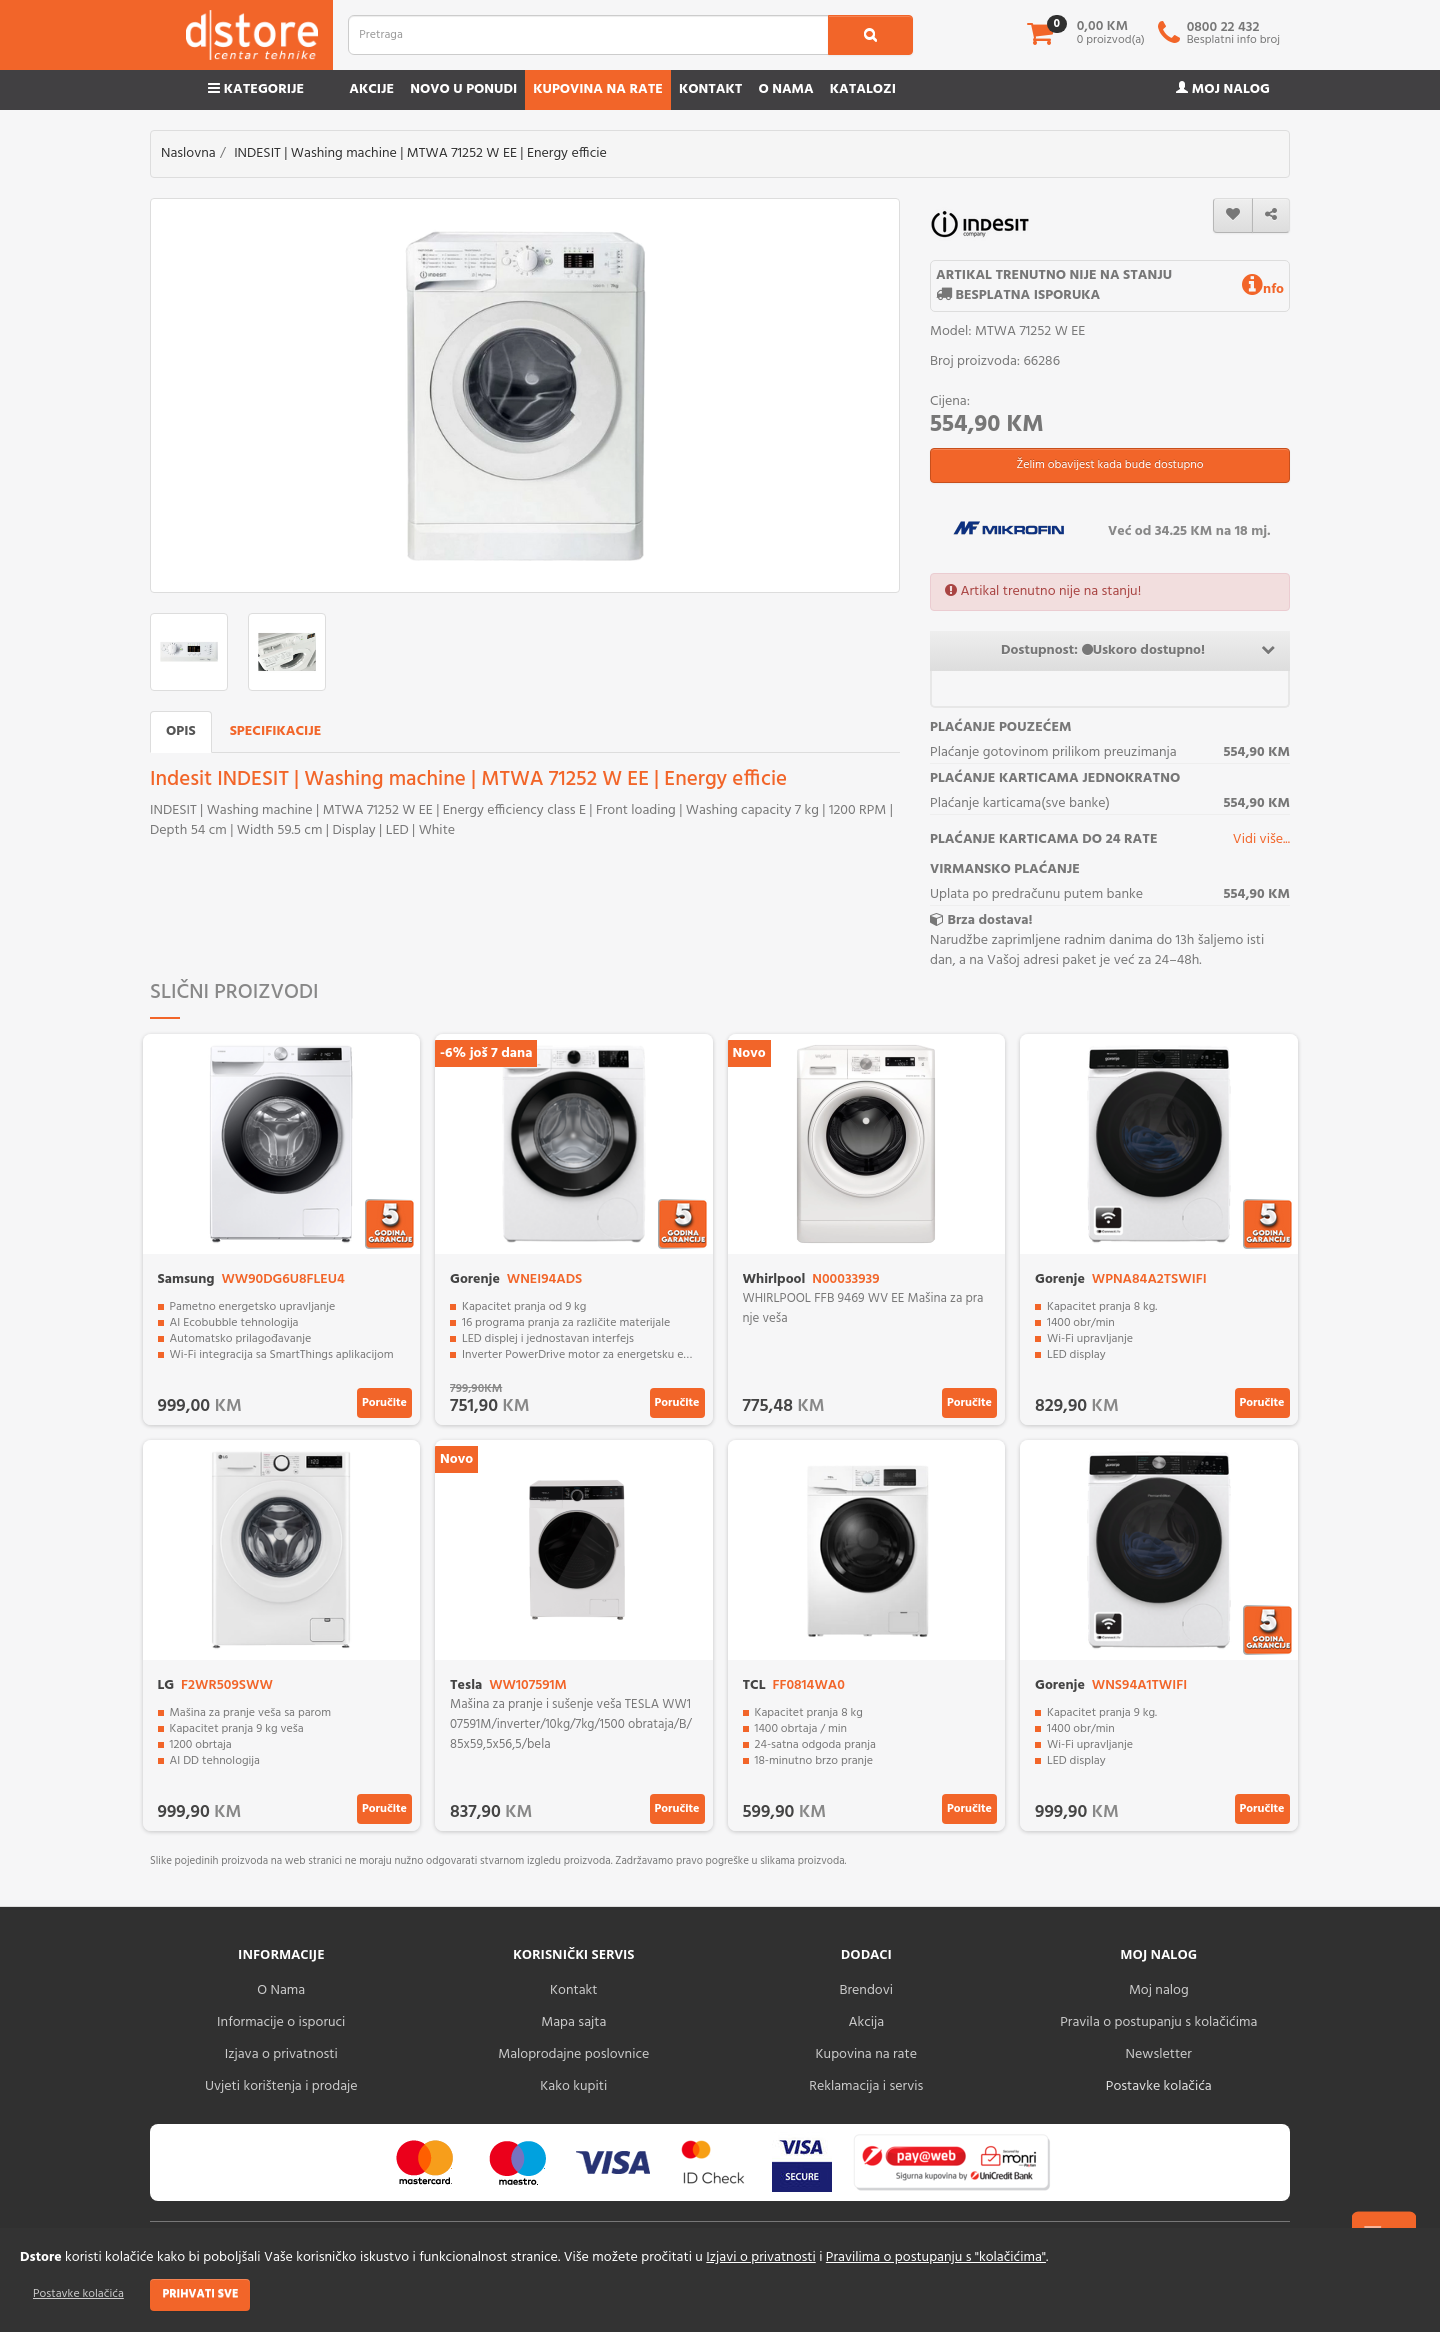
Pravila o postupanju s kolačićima (1158, 2022)
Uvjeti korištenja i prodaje (281, 2086)
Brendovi (866, 1990)
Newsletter (1159, 2054)
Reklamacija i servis (866, 2086)
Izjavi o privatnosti (760, 2257)
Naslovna (188, 153)
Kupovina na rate (598, 89)
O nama (785, 89)
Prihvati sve (200, 2294)
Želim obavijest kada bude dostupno (1109, 465)
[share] (1271, 215)
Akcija (866, 2022)
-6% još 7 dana (486, 1053)
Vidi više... (1261, 840)
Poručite (384, 1403)
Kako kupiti (573, 2086)
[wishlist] (1233, 215)
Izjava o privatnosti (281, 2054)
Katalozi (863, 89)
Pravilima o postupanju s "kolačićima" (936, 2257)
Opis (181, 731)
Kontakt (711, 89)
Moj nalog (1223, 89)
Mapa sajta (573, 2022)
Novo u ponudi (463, 89)
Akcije (371, 89)
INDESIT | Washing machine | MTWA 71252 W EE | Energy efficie (420, 153)
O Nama (281, 1990)
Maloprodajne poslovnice (573, 2054)
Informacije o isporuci (281, 2022)
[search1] (870, 35)
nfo (1263, 289)
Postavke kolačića (78, 2294)
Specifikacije (276, 731)
